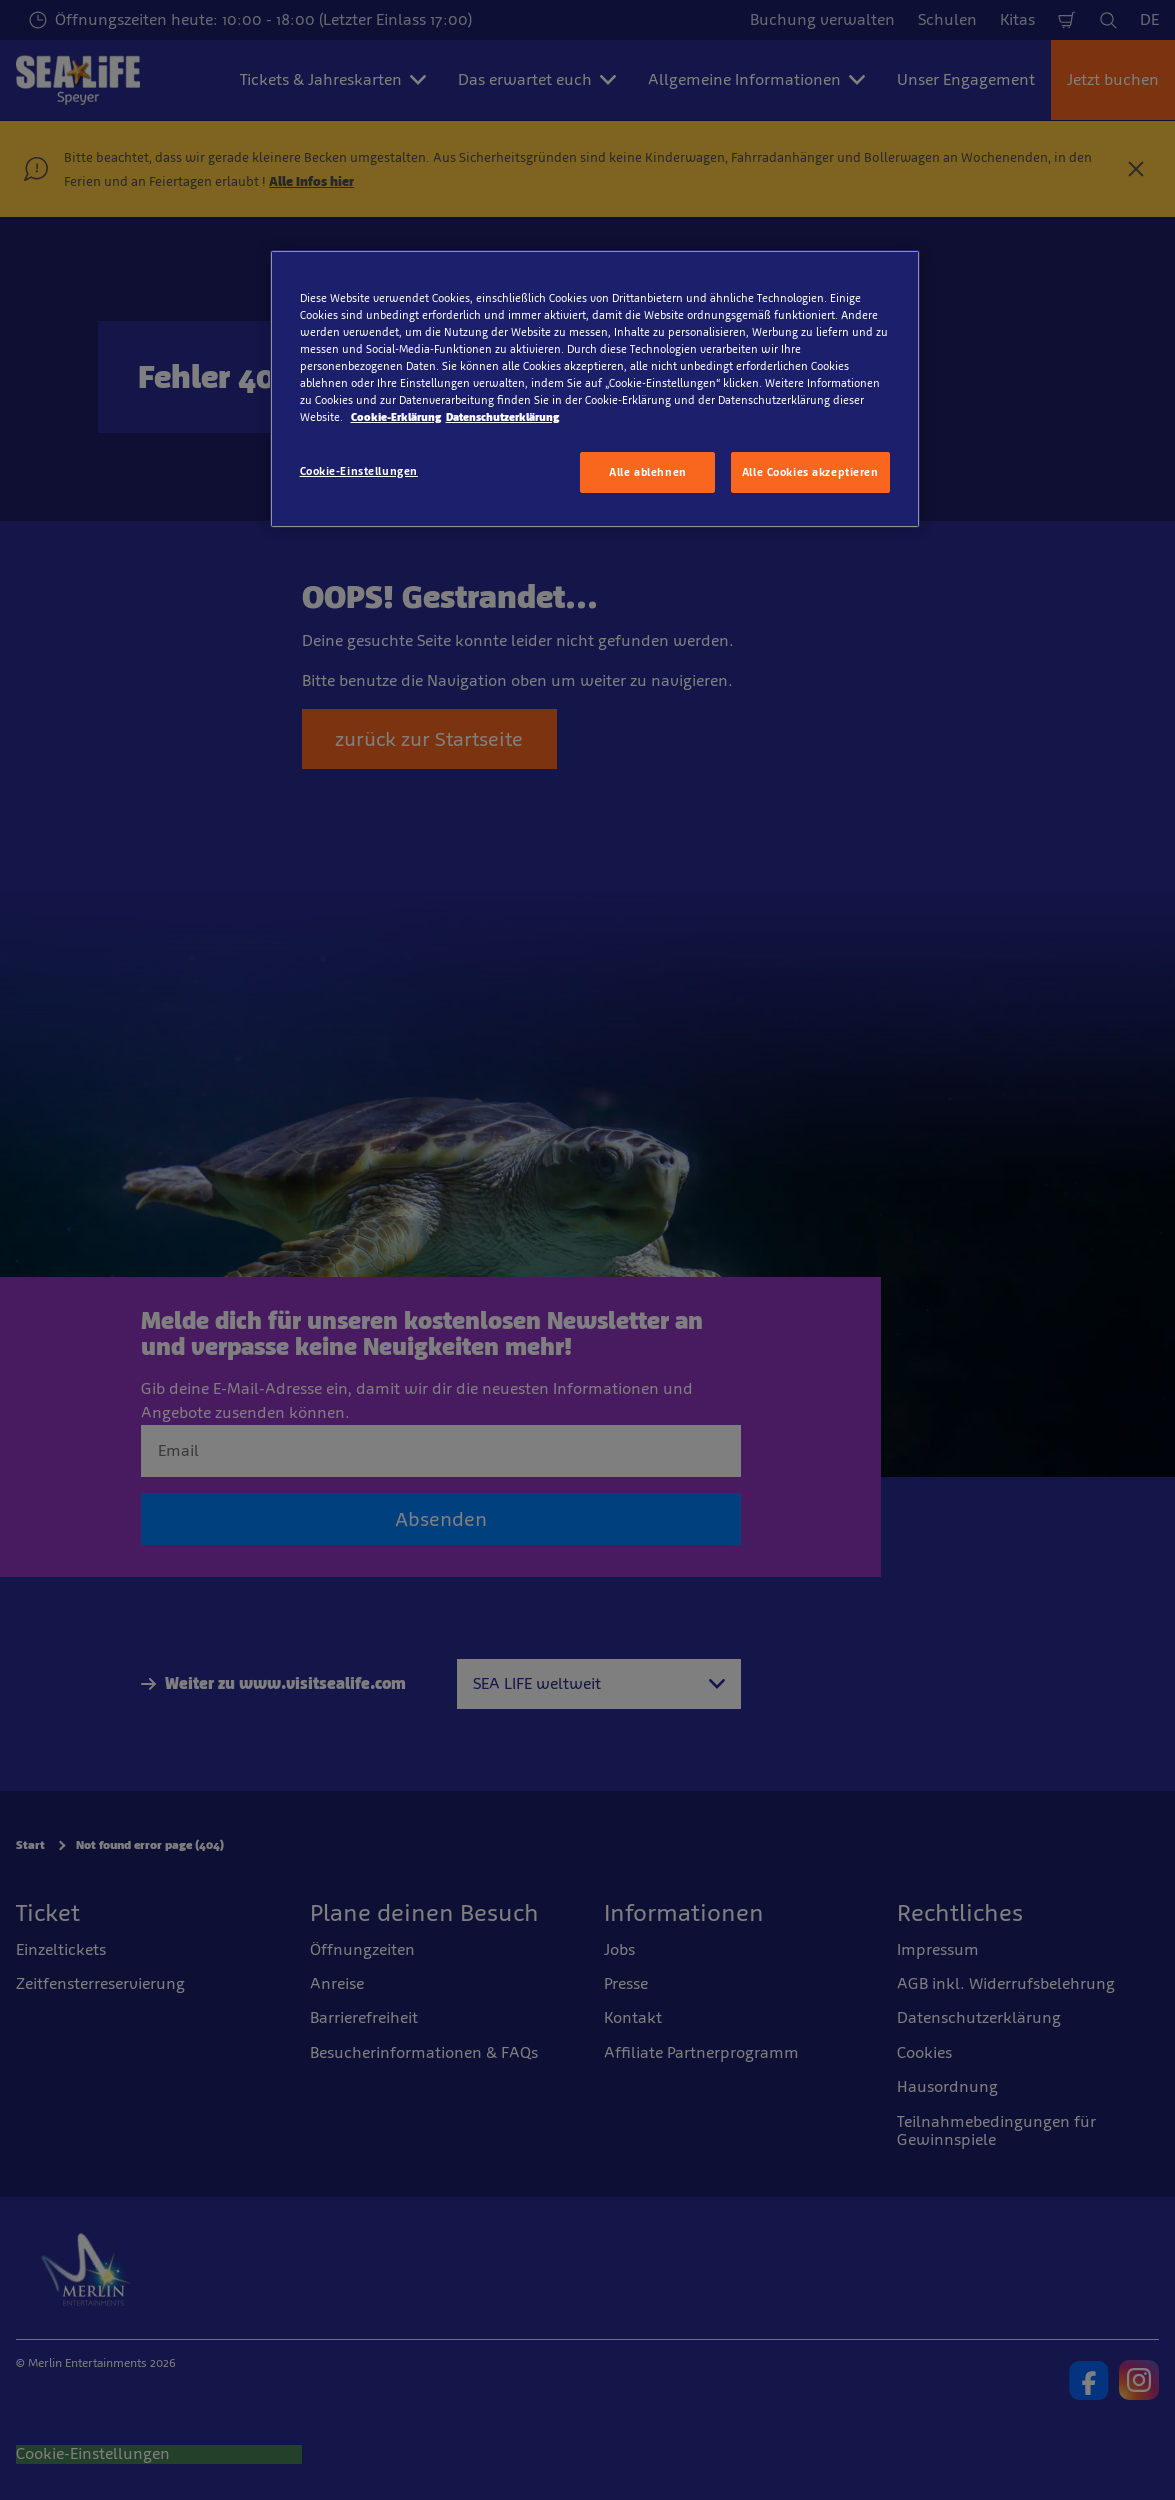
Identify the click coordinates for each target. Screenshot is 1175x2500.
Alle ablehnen (647, 472)
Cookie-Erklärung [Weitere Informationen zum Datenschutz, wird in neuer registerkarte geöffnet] (396, 417)
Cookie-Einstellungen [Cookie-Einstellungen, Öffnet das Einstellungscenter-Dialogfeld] (359, 471)
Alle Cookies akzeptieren (810, 472)
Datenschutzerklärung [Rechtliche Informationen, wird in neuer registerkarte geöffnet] (502, 417)
